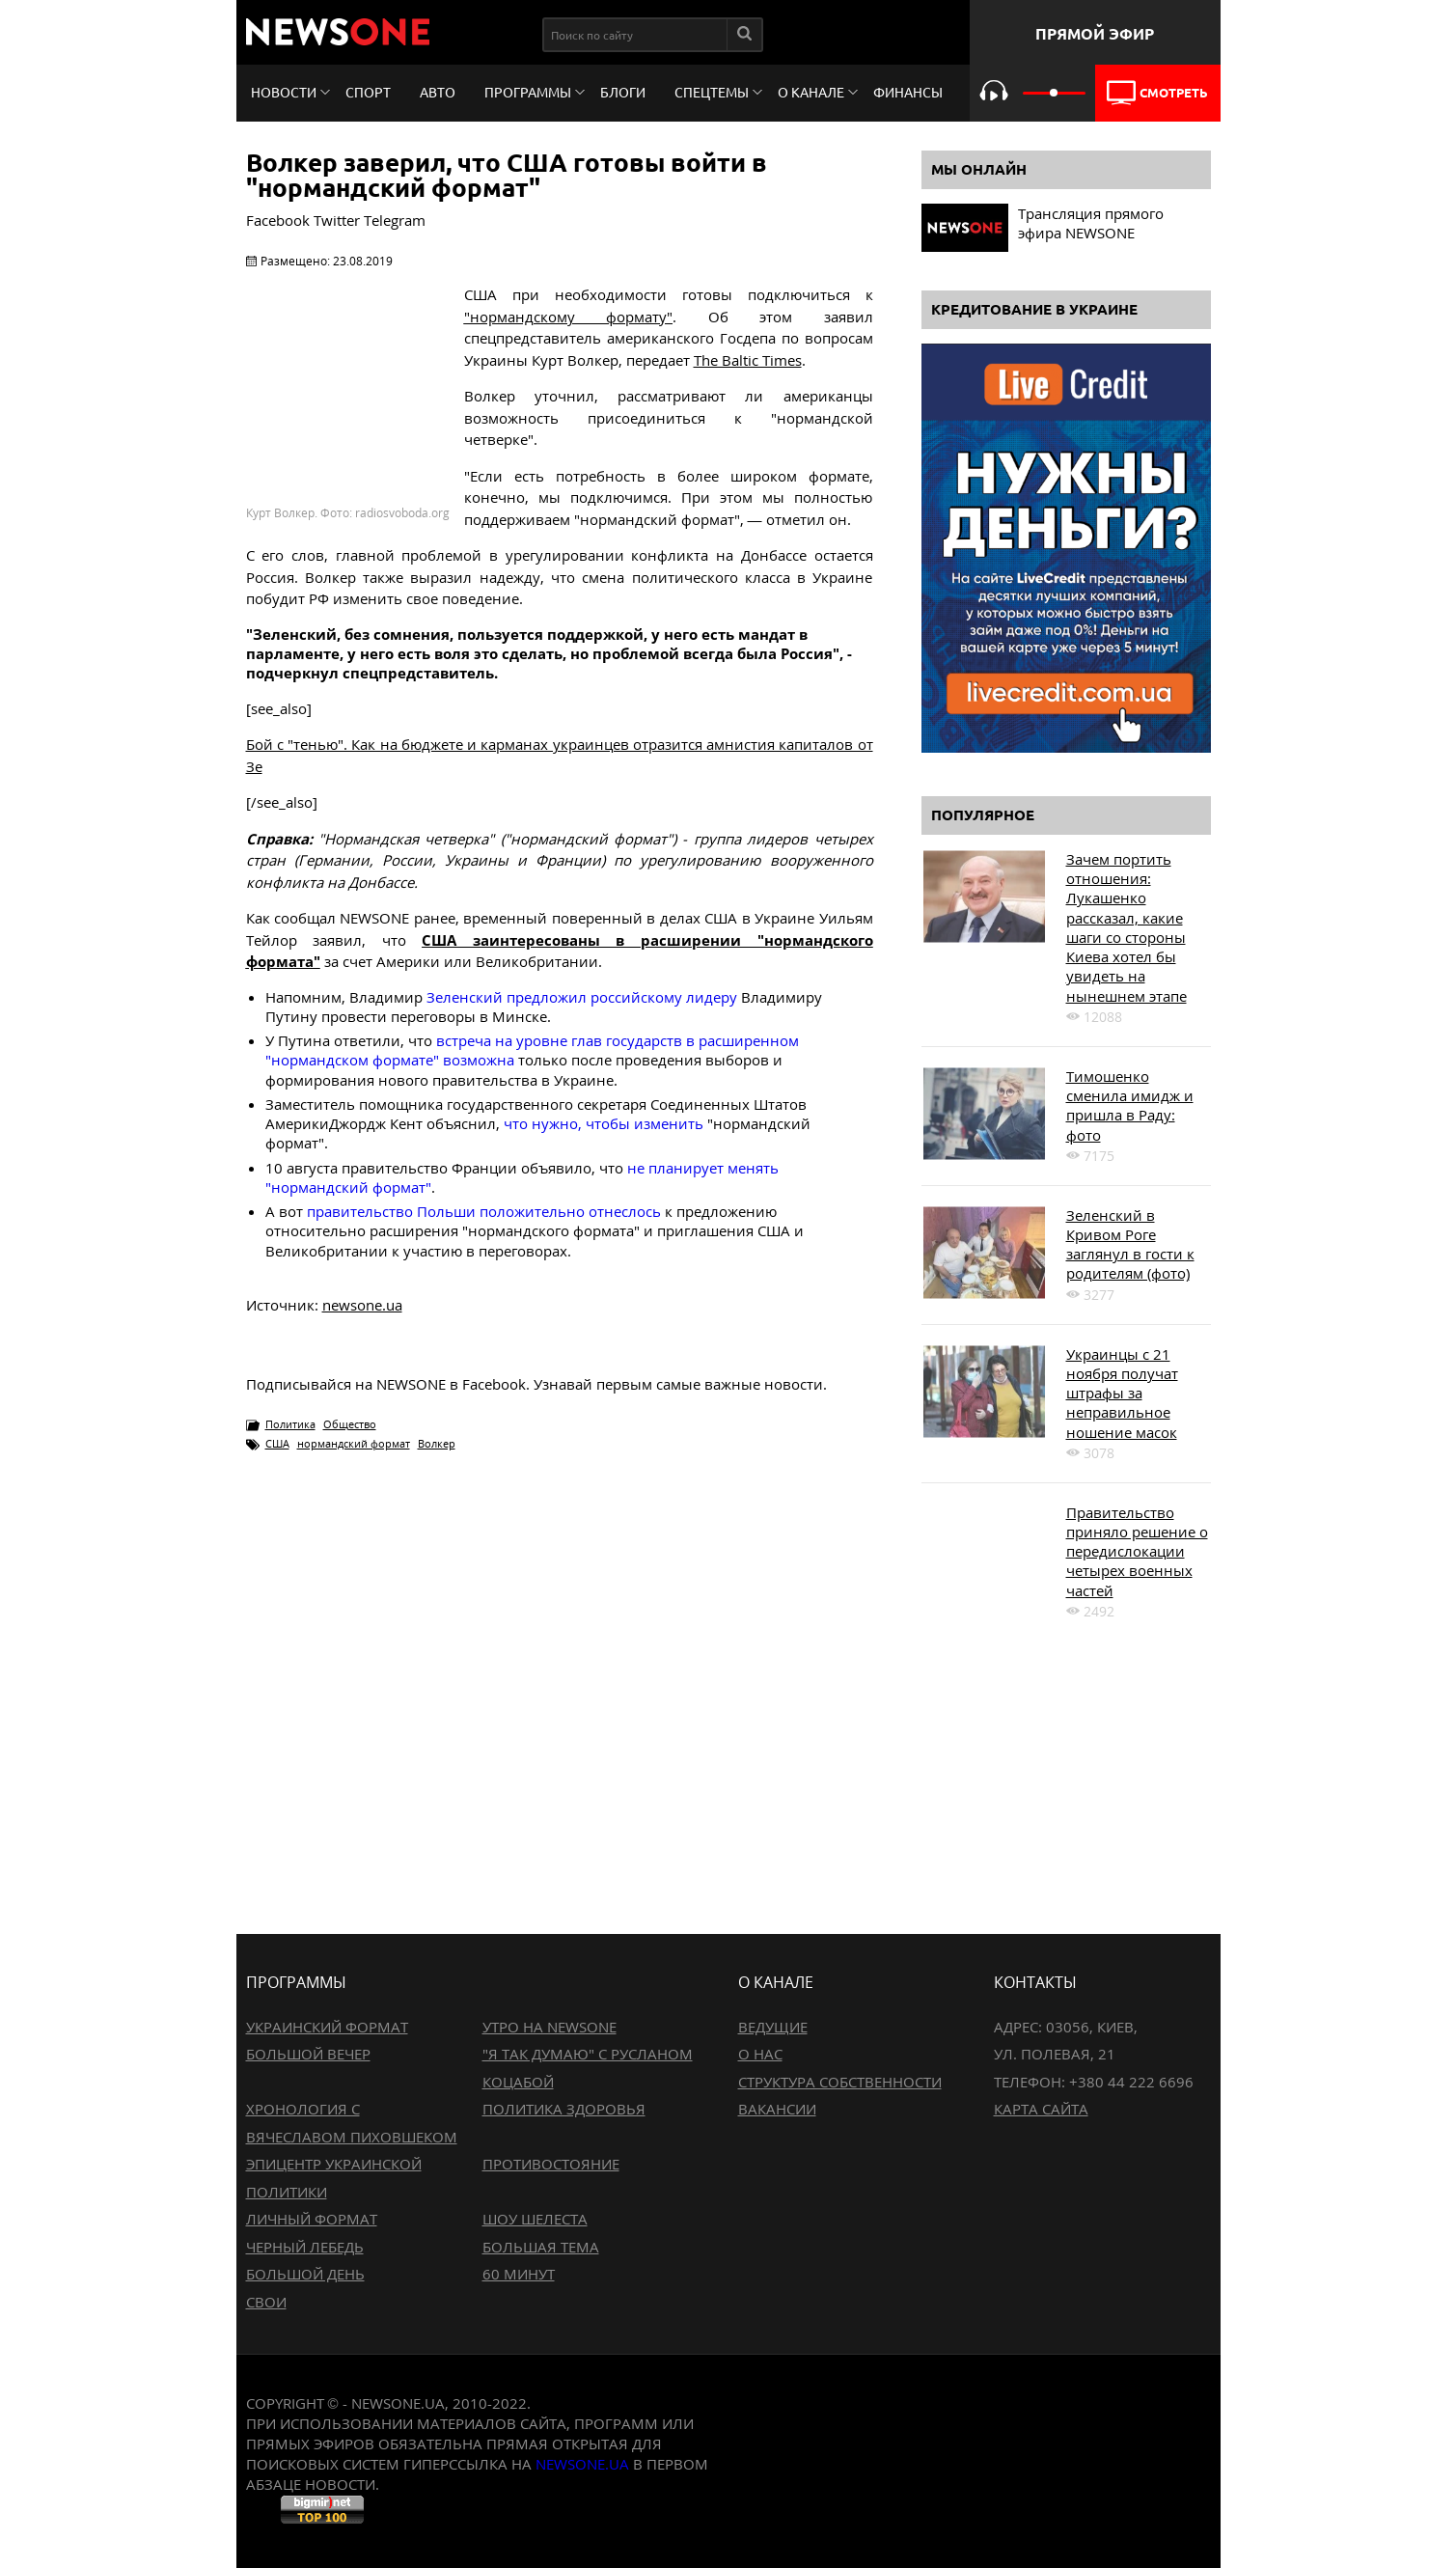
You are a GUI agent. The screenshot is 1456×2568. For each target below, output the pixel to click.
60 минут (518, 2273)
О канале (811, 92)
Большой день (305, 2273)
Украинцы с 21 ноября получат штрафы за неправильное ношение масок (1122, 1393)
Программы (527, 92)
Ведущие (773, 2026)
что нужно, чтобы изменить (603, 1123)
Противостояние (550, 2163)
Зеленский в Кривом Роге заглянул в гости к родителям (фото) (1130, 1244)
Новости (283, 92)
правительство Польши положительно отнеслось (484, 1211)
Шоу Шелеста (535, 2218)
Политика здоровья (564, 2108)
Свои (266, 2301)
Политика (290, 1424)
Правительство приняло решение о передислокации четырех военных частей (1137, 1551)
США (277, 1443)
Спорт (368, 92)
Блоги (623, 92)
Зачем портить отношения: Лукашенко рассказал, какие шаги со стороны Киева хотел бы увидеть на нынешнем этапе (1126, 927)
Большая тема (540, 2246)
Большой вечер (308, 2053)
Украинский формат (327, 2026)
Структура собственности (840, 2081)
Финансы (908, 92)
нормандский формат (353, 1443)
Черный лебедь (305, 2246)
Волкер (436, 1443)
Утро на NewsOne (549, 2026)
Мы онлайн (979, 169)
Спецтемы (711, 92)
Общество (349, 1424)
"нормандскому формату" (568, 316)
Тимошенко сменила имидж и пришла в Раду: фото (1130, 1105)
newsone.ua (362, 1304)
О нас (760, 2053)
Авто (437, 92)
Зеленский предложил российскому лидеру (581, 997)
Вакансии (777, 2108)
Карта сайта (1041, 2108)
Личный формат (311, 2218)
